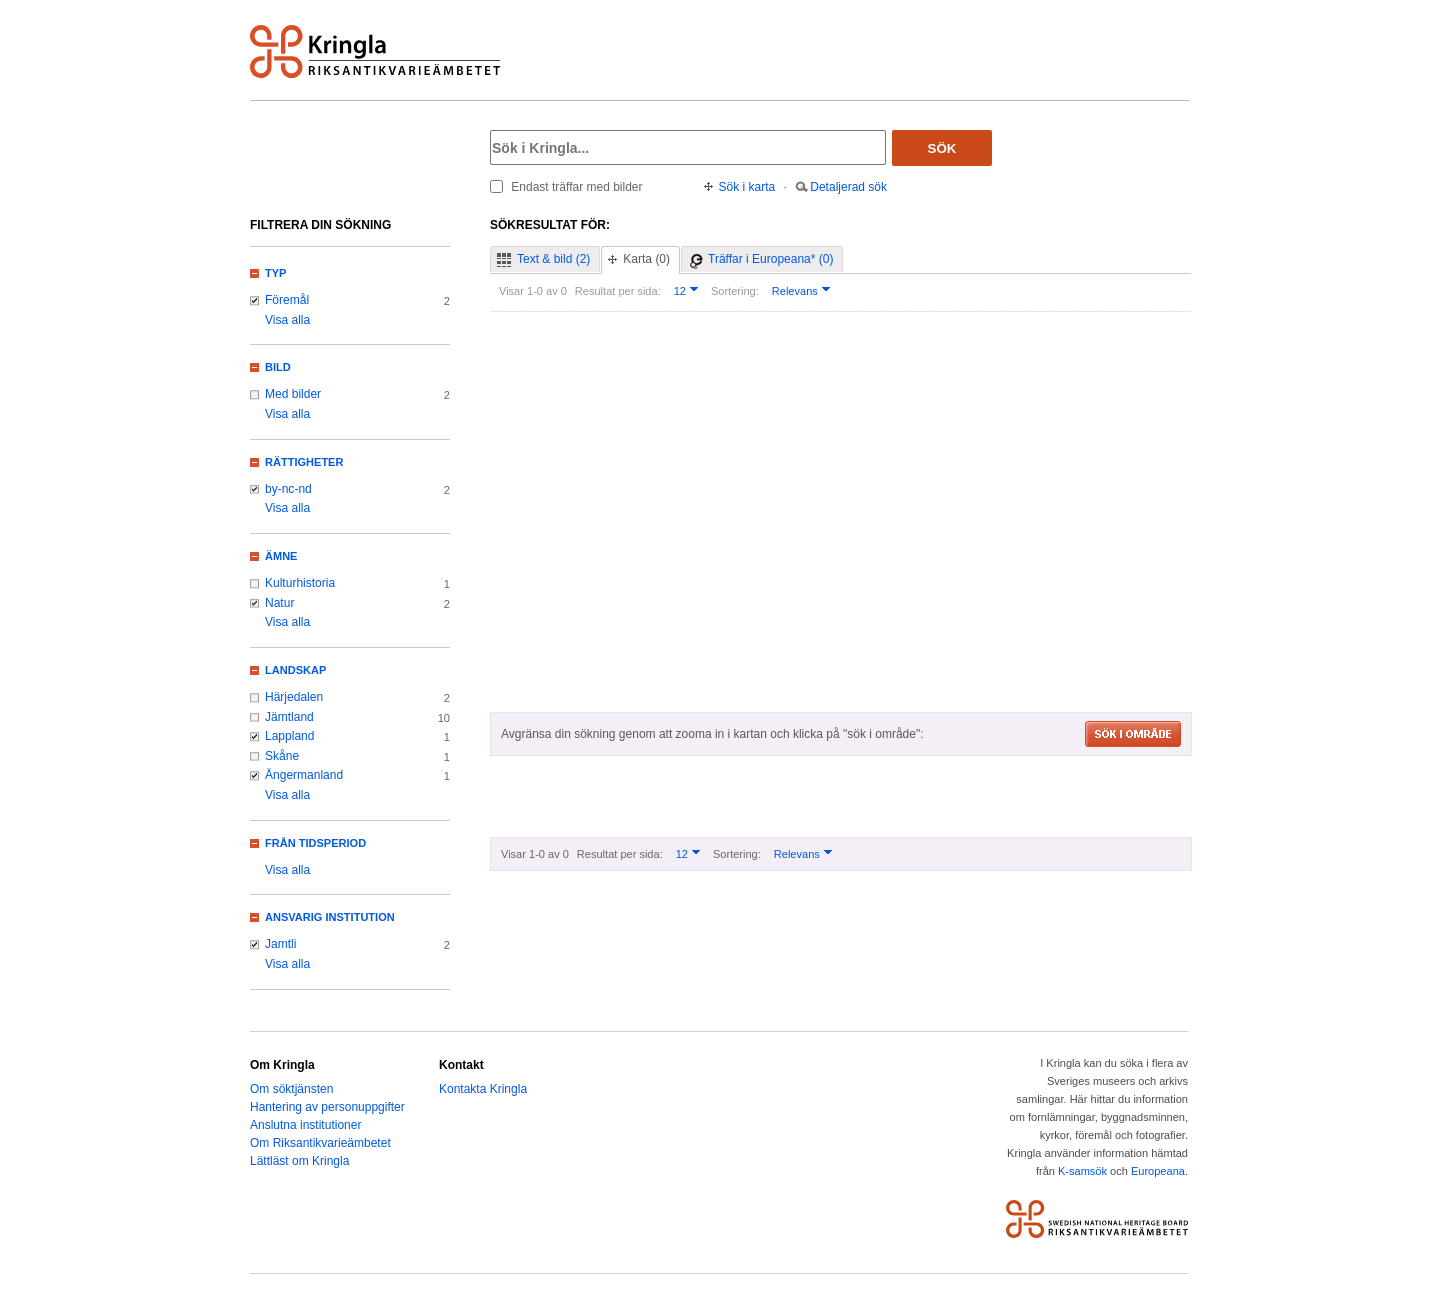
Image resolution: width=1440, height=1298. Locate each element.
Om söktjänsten (291, 1089)
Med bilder (293, 394)
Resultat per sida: (618, 291)
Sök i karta (747, 187)
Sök (942, 148)
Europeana (1158, 1171)
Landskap (295, 670)
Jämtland (289, 717)
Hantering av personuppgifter (327, 1107)
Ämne (281, 556)
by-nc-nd (288, 489)
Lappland (289, 736)
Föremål (287, 300)
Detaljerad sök (848, 187)
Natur (279, 603)
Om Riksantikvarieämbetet (320, 1143)
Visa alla (287, 320)
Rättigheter (304, 462)
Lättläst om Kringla (299, 1161)
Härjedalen (294, 697)
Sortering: (735, 291)
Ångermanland (304, 775)
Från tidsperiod (315, 843)
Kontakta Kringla (483, 1089)
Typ (275, 273)
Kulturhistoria (300, 583)
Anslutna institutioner (305, 1125)
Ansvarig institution (330, 917)
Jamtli (280, 944)
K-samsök (1082, 1171)
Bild (278, 367)
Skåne (282, 756)
